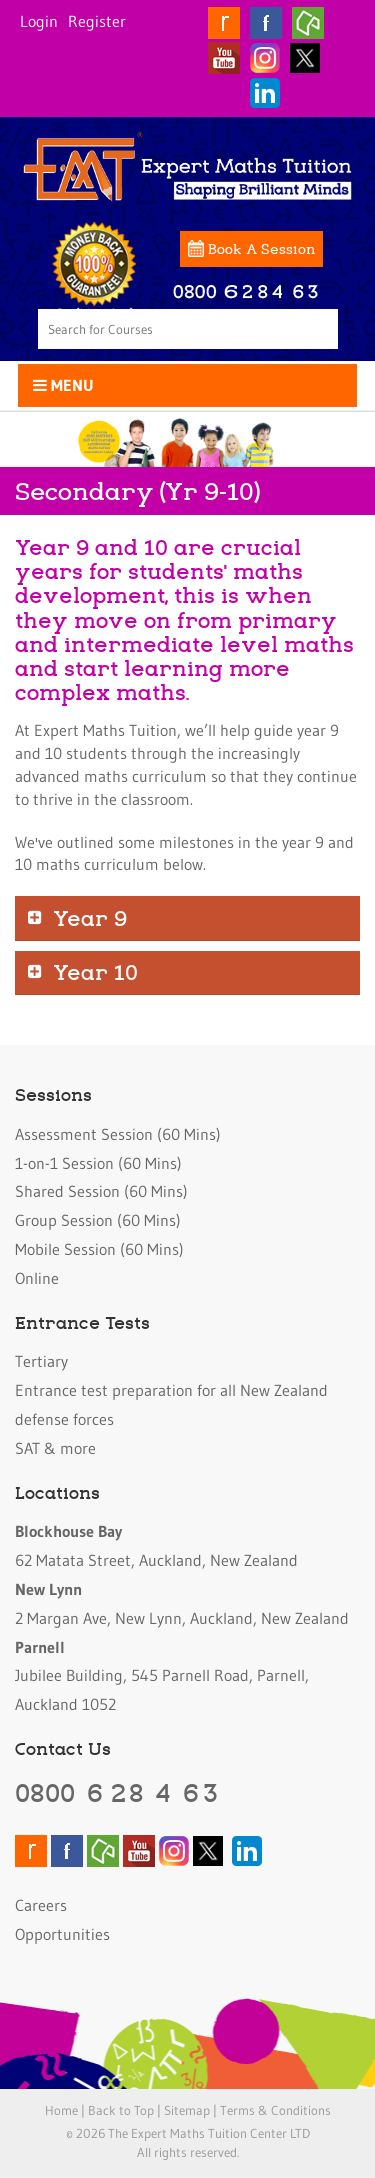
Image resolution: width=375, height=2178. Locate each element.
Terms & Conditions (275, 2110)
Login (39, 21)
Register (97, 21)
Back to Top (121, 2110)
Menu (63, 385)
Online (37, 1278)
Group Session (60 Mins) (98, 1220)
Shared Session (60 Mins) (101, 1191)
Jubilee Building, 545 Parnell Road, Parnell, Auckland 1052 (162, 1676)
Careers (41, 1905)
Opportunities (62, 1934)
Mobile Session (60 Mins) (99, 1249)
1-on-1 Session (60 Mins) (98, 1163)
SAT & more (55, 1448)
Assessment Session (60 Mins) (118, 1134)
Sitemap (187, 2110)
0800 (118, 1792)
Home (61, 2110)
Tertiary (41, 1361)
